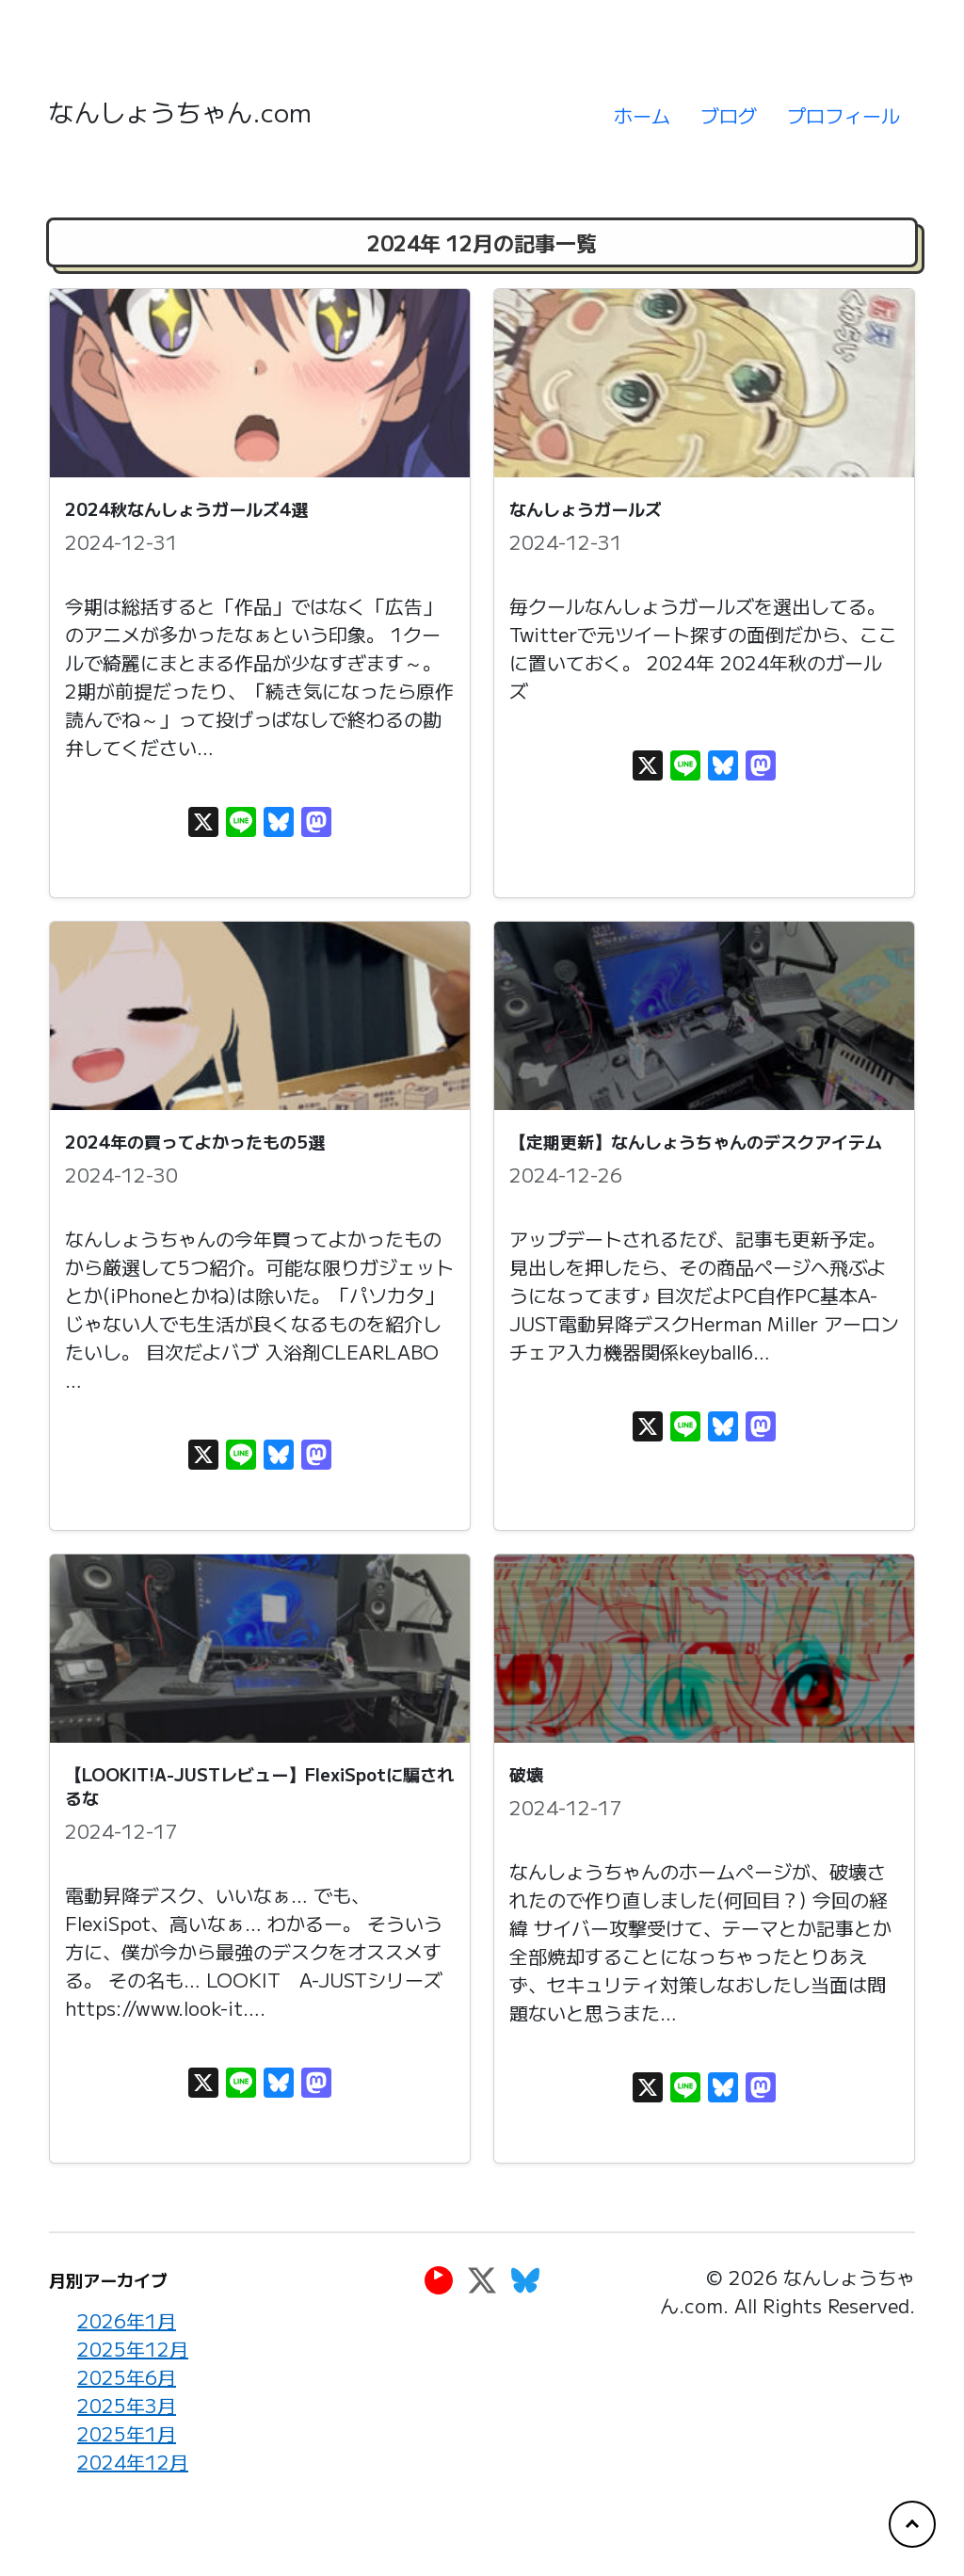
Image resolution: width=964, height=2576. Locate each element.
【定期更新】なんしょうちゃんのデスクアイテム (695, 1141)
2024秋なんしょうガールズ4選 (186, 508)
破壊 (526, 1774)
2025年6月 (126, 2377)
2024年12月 (132, 2461)
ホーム (642, 115)
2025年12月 (132, 2348)
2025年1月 (126, 2433)
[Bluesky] (525, 2278)
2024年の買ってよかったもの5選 (195, 1141)
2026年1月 (126, 2320)
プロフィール (843, 115)
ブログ (728, 115)
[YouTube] (439, 2278)
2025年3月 (126, 2405)
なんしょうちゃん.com (180, 111)
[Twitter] (482, 2278)
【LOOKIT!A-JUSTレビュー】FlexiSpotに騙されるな (259, 1786)
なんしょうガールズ (585, 508)
